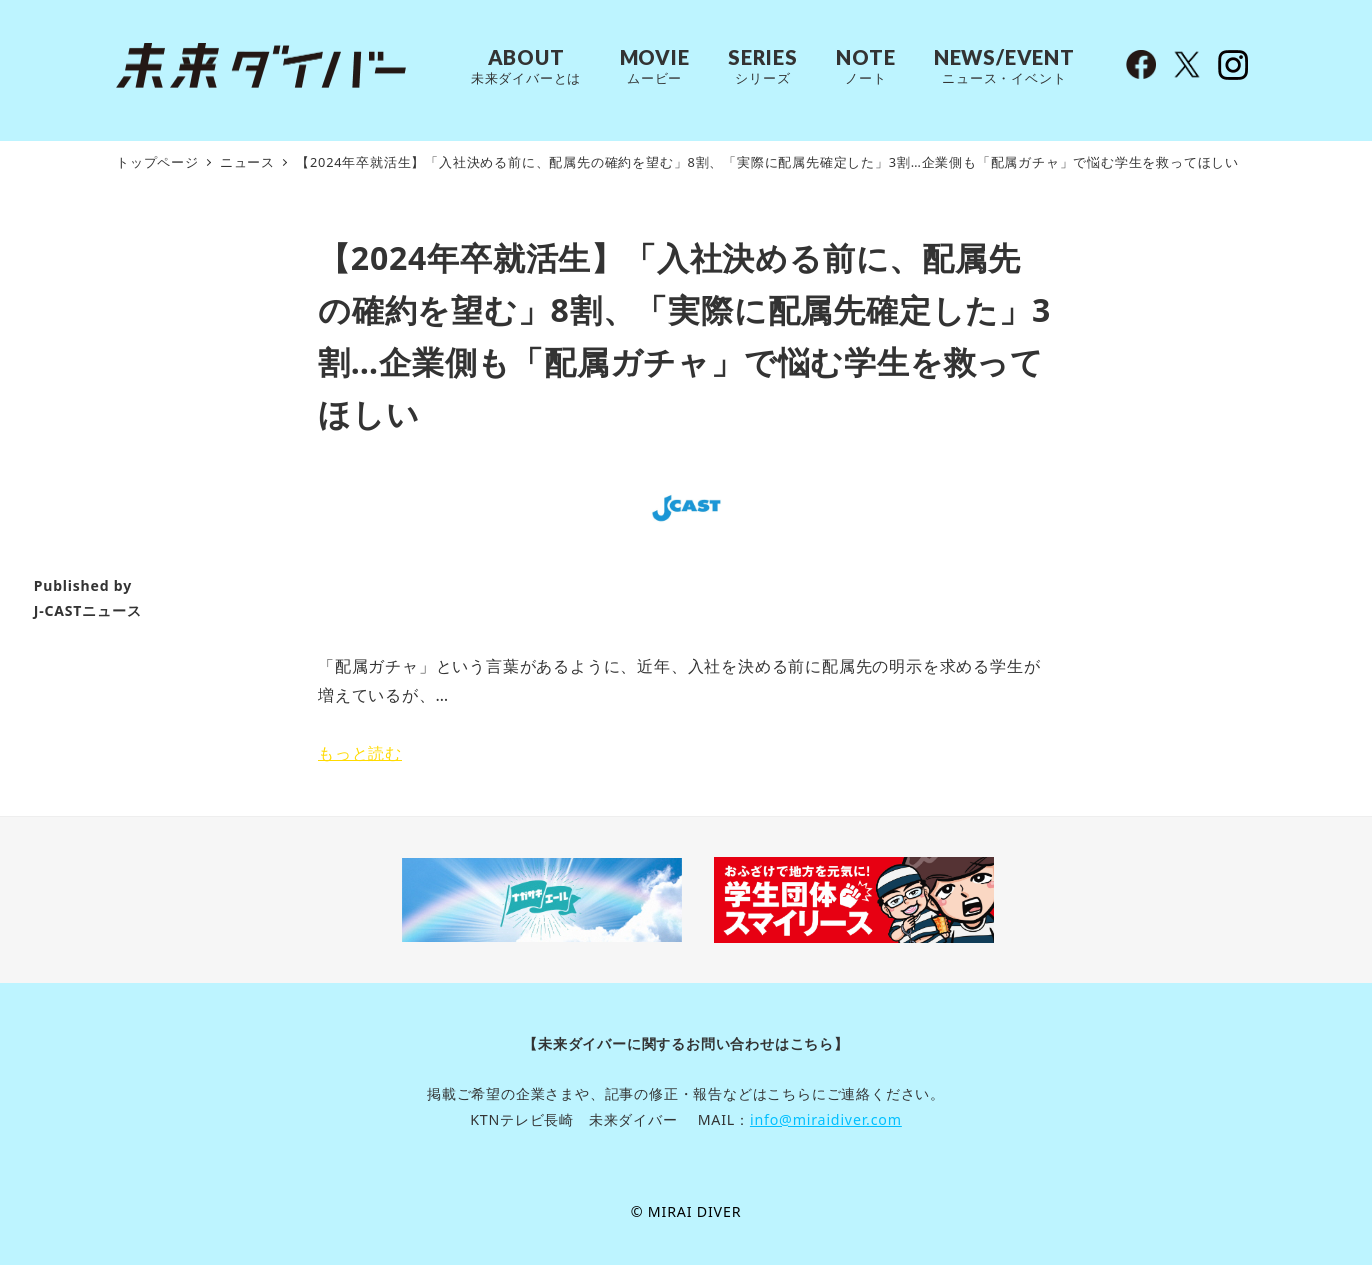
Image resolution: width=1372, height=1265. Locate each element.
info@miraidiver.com (826, 1119)
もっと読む (360, 753)
